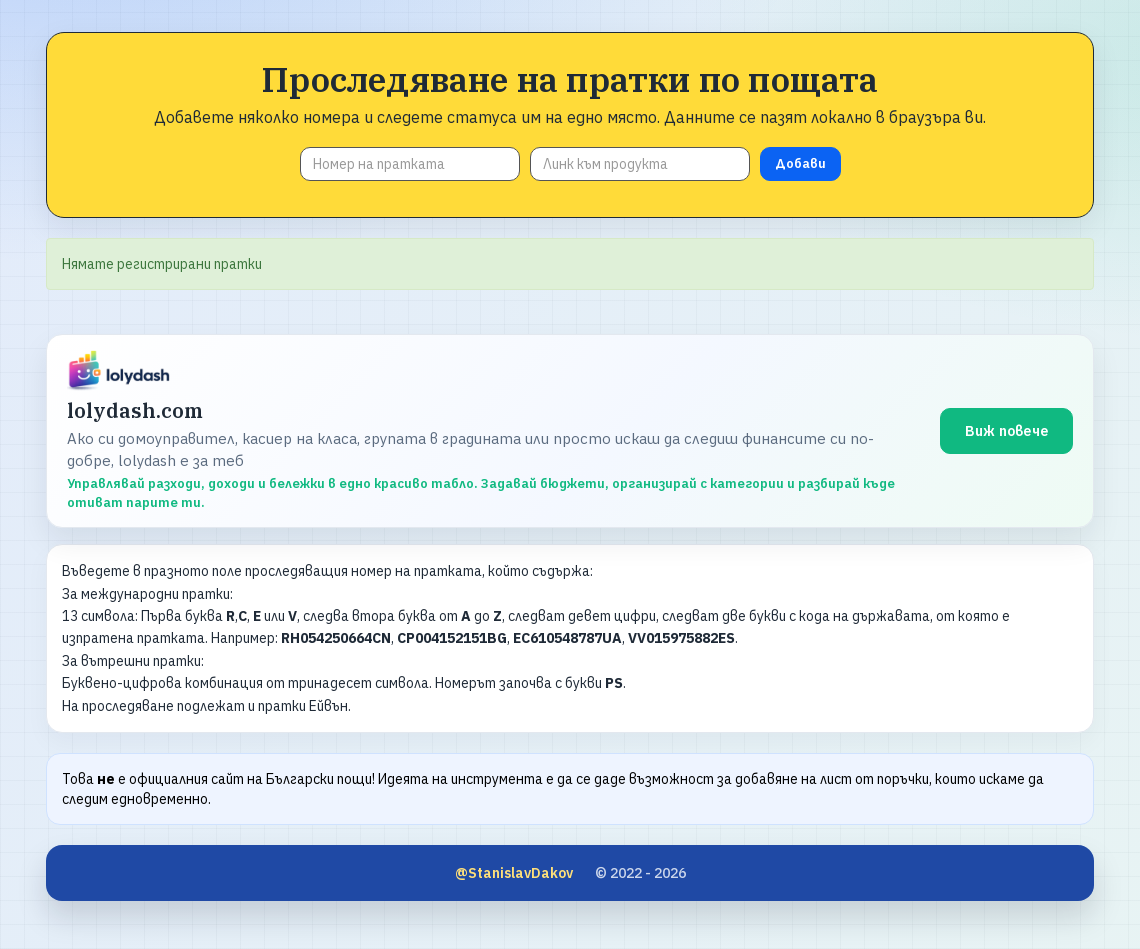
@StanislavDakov (514, 873)
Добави (800, 163)
